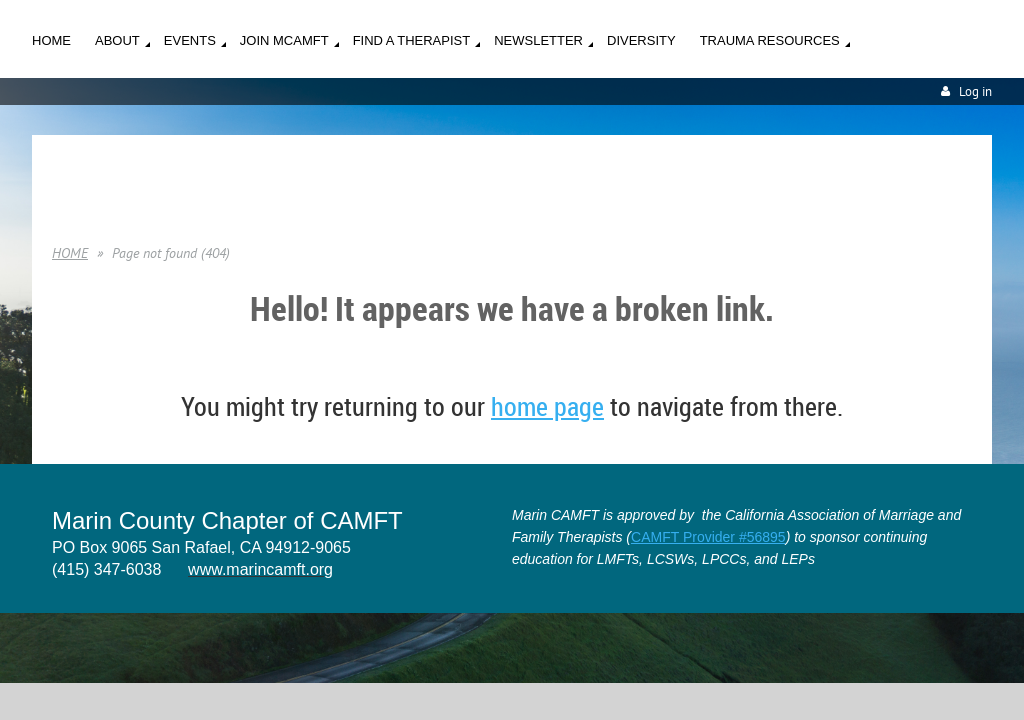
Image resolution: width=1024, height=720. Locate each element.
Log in (975, 91)
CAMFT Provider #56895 (708, 537)
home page (547, 406)
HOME (70, 253)
